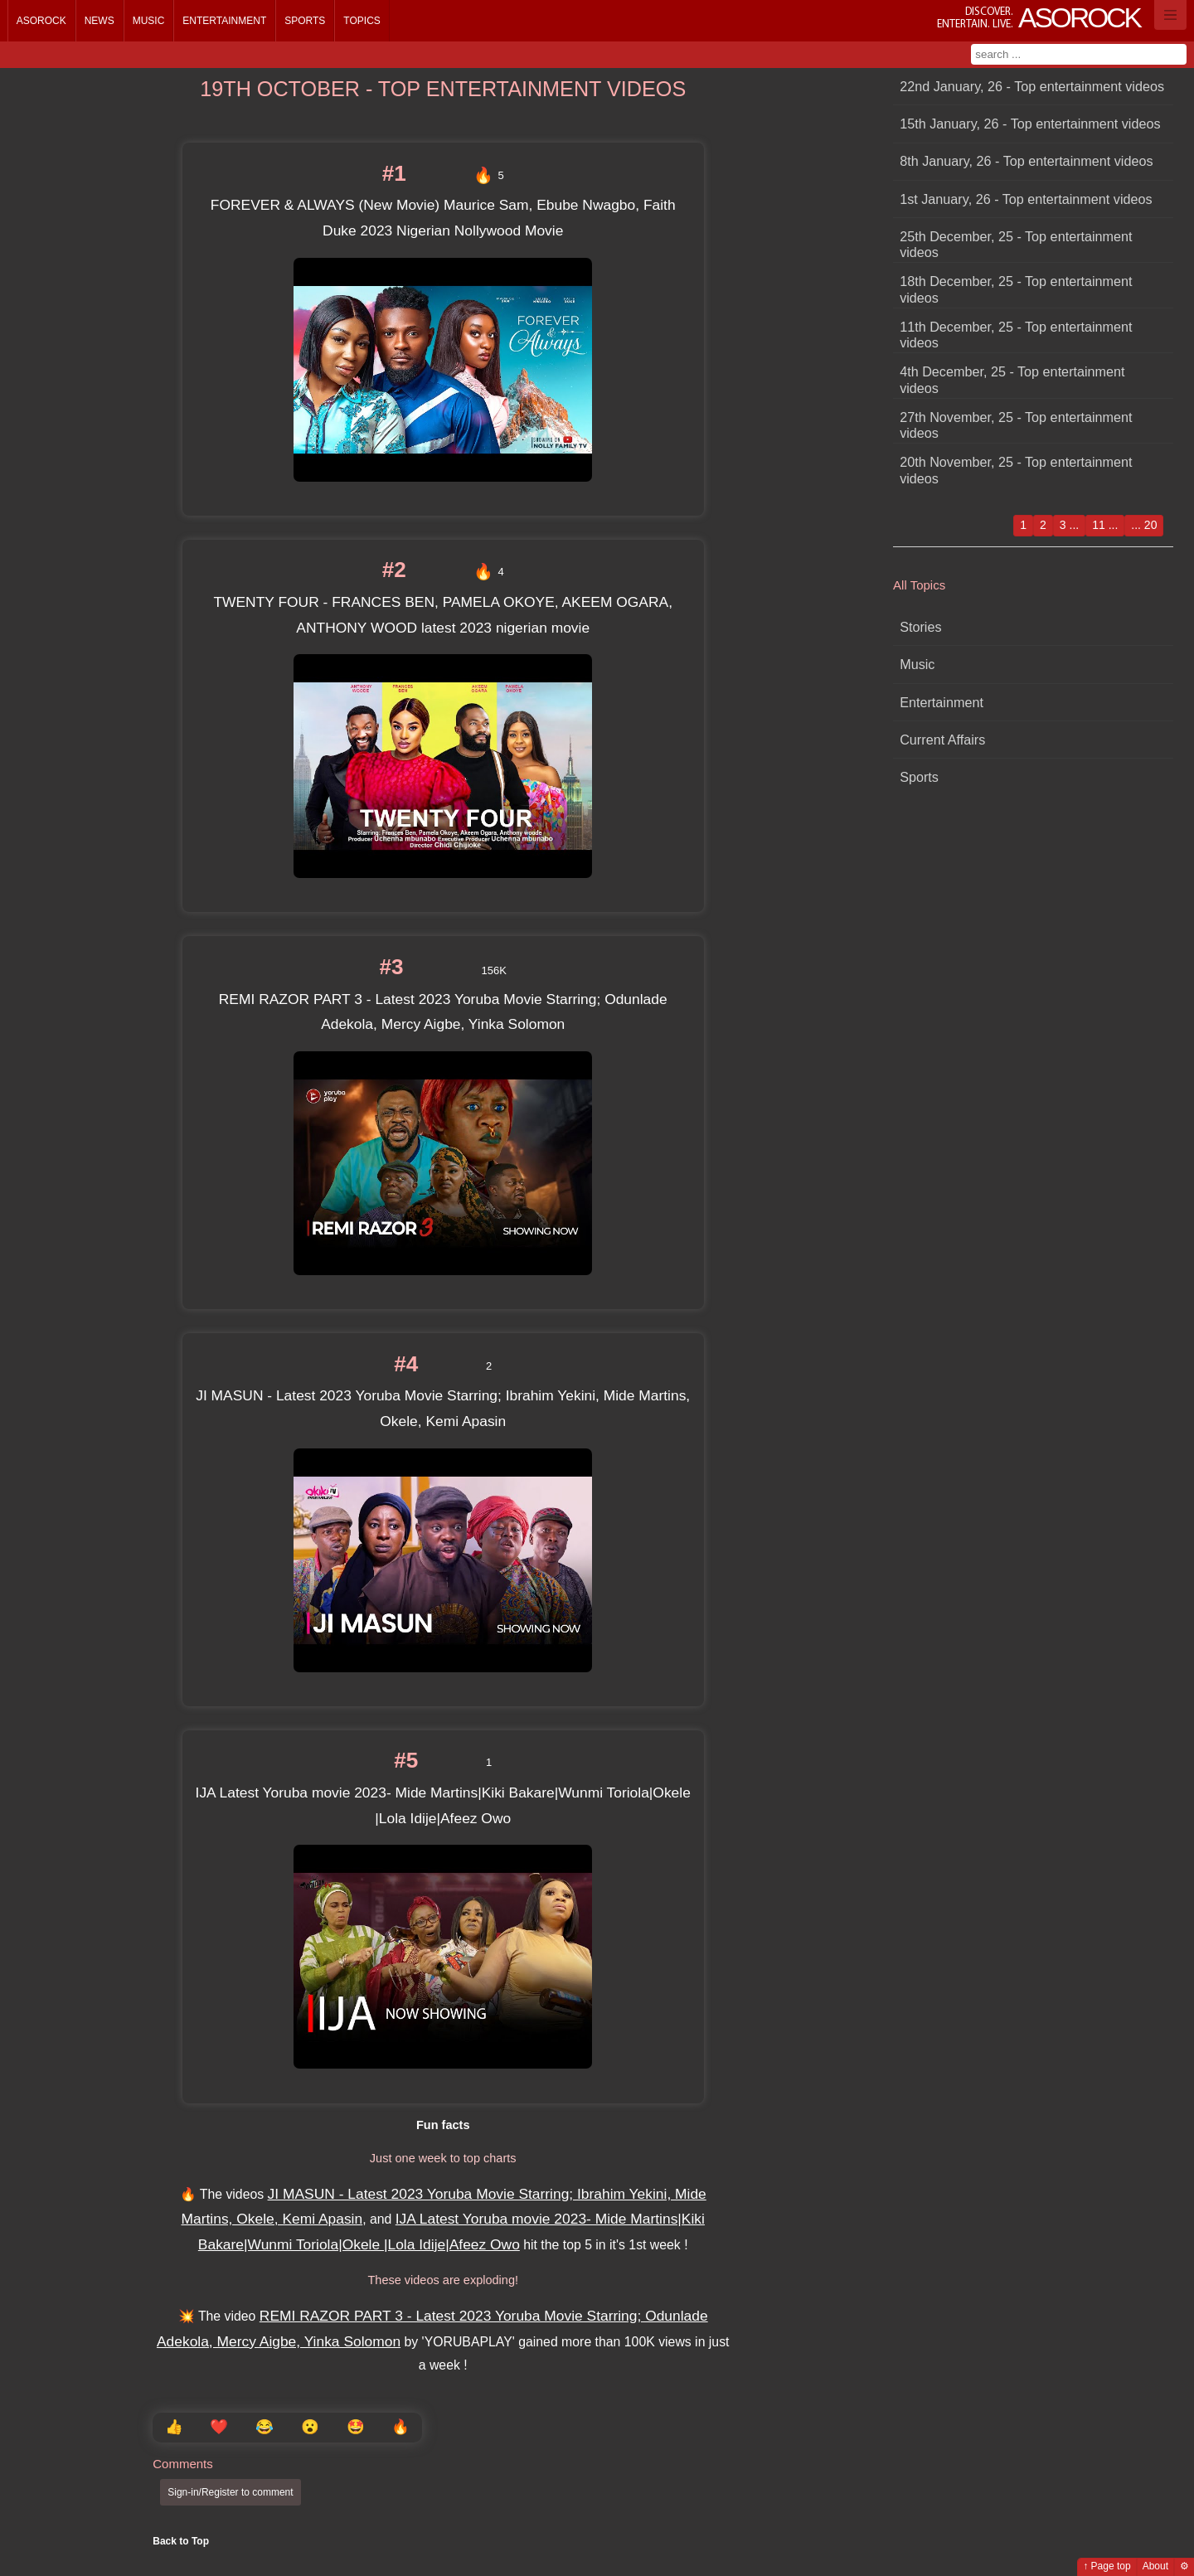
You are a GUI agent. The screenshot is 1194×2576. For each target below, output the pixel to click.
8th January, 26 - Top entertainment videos (1026, 160)
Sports (304, 21)
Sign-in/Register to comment (230, 2492)
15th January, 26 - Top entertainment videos (1030, 123)
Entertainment (224, 21)
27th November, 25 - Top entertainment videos (1016, 425)
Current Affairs (942, 739)
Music (149, 21)
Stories (920, 626)
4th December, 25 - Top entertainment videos (1012, 379)
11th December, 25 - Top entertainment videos (1016, 334)
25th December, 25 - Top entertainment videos (1016, 244)
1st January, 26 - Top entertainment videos (1026, 199)
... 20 (1144, 524)
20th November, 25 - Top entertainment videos (1016, 469)
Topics (361, 21)
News (99, 21)
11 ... (1105, 524)
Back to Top (181, 2541)
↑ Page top (1106, 2566)
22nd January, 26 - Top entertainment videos (1032, 86)
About (1155, 2566)
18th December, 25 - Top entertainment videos (1016, 289)
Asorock (41, 21)
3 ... (1069, 524)
